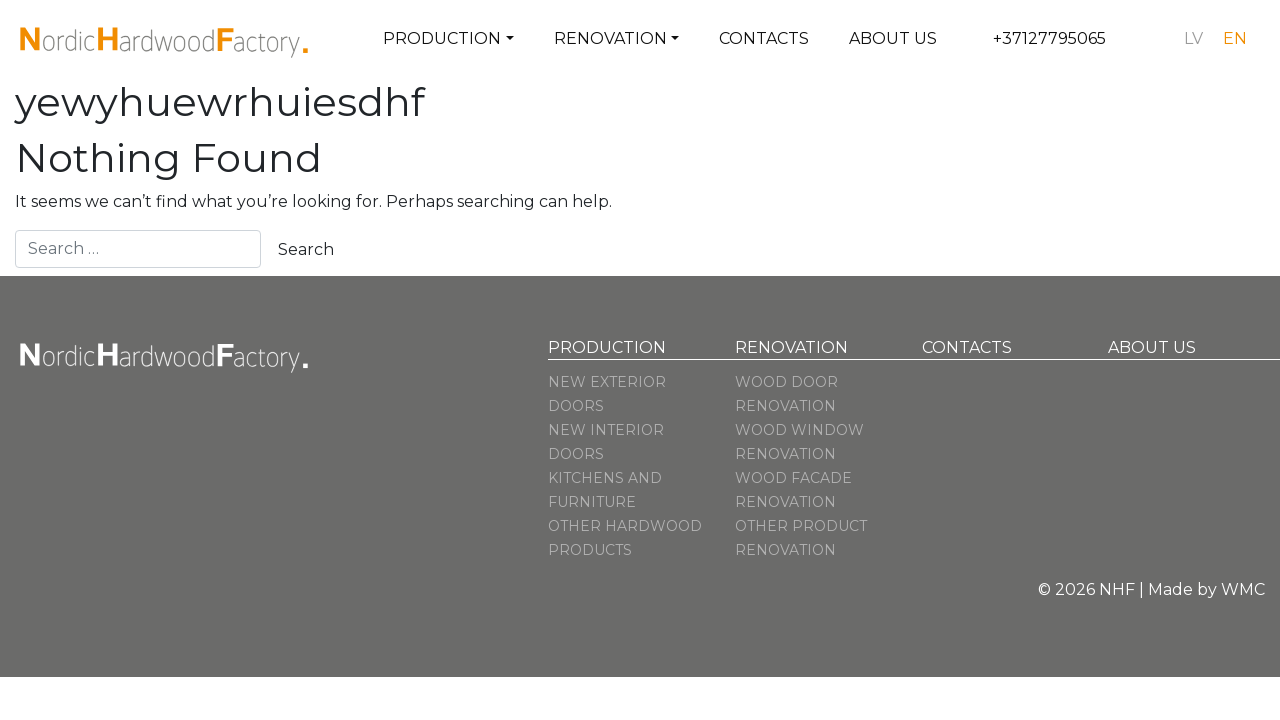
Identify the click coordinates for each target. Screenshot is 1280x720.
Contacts (764, 38)
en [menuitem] (1235, 38)
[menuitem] (1193, 39)
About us (893, 38)
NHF (1117, 589)
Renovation (610, 38)
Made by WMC (1206, 589)
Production (442, 38)
